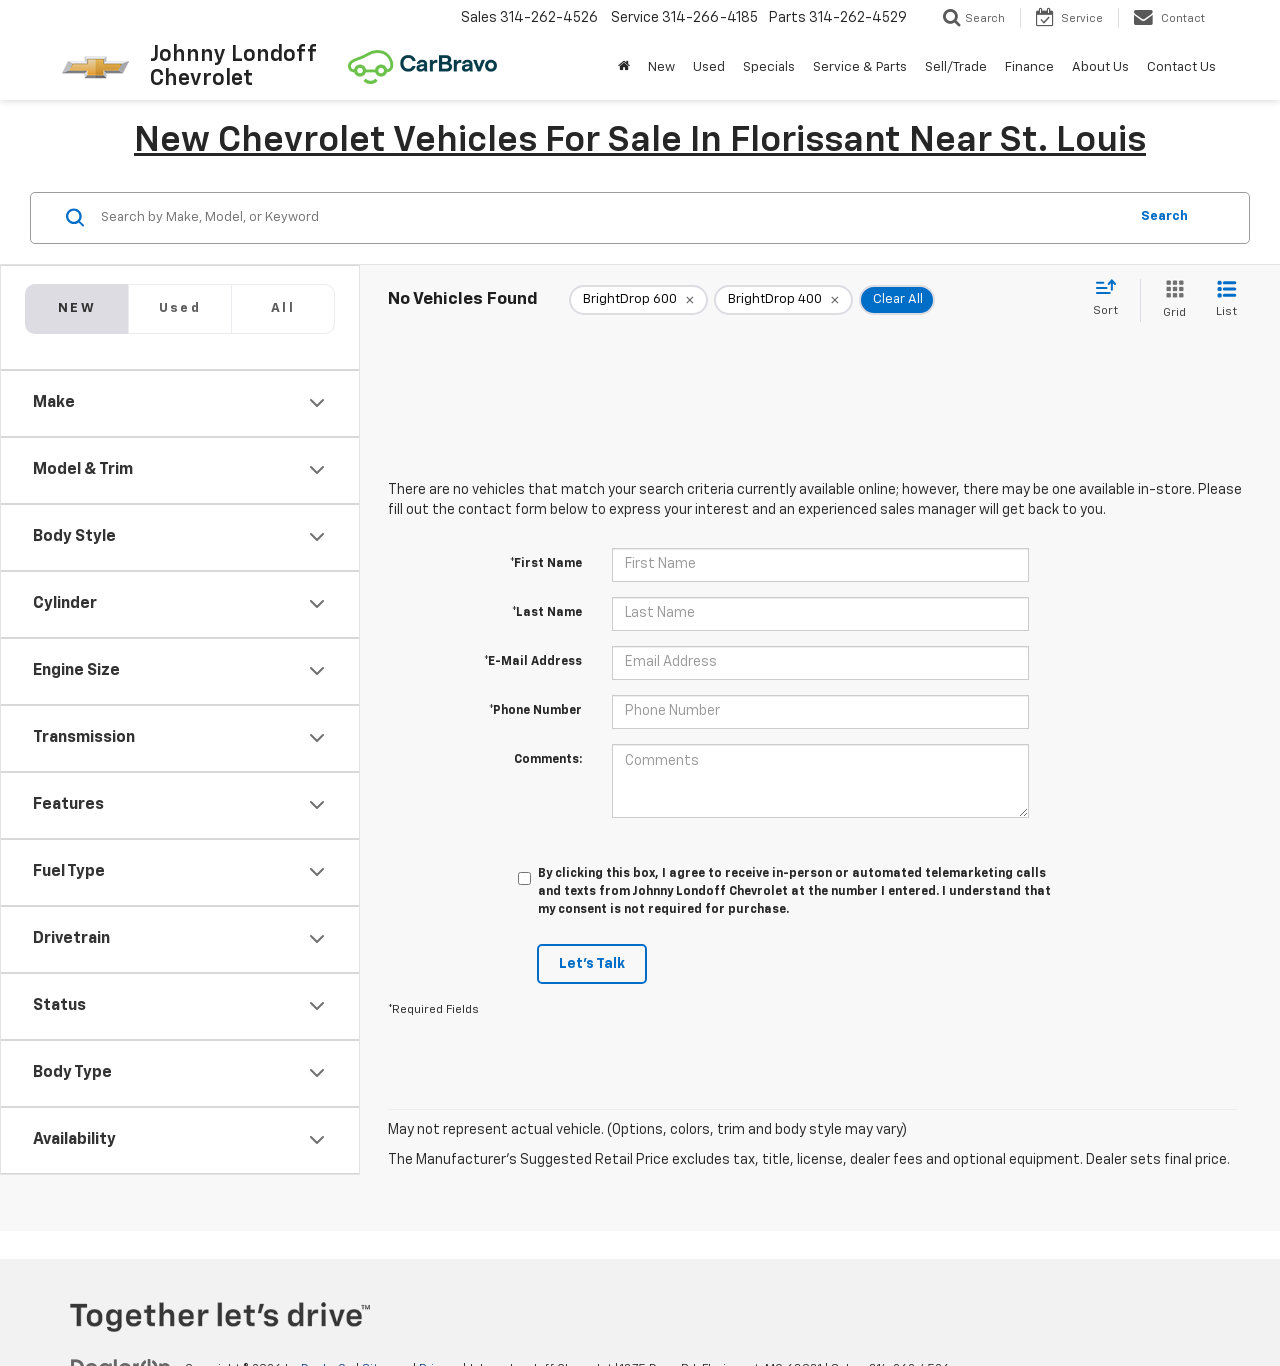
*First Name (546, 564)
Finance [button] (1029, 67)
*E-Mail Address (533, 662)
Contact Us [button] (1181, 67)
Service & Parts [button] (860, 67)
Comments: (548, 760)
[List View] (1226, 300)
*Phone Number (535, 711)
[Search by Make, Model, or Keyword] (611, 218)
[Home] (624, 68)
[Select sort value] (1111, 299)
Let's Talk (592, 964)
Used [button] (709, 67)
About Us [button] (1100, 67)
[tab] (179, 309)
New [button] (661, 67)
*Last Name (547, 613)
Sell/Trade (956, 67)
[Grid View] (1170, 300)
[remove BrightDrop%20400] (783, 300)
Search (1164, 216)
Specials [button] (769, 67)
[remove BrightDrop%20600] (638, 300)
